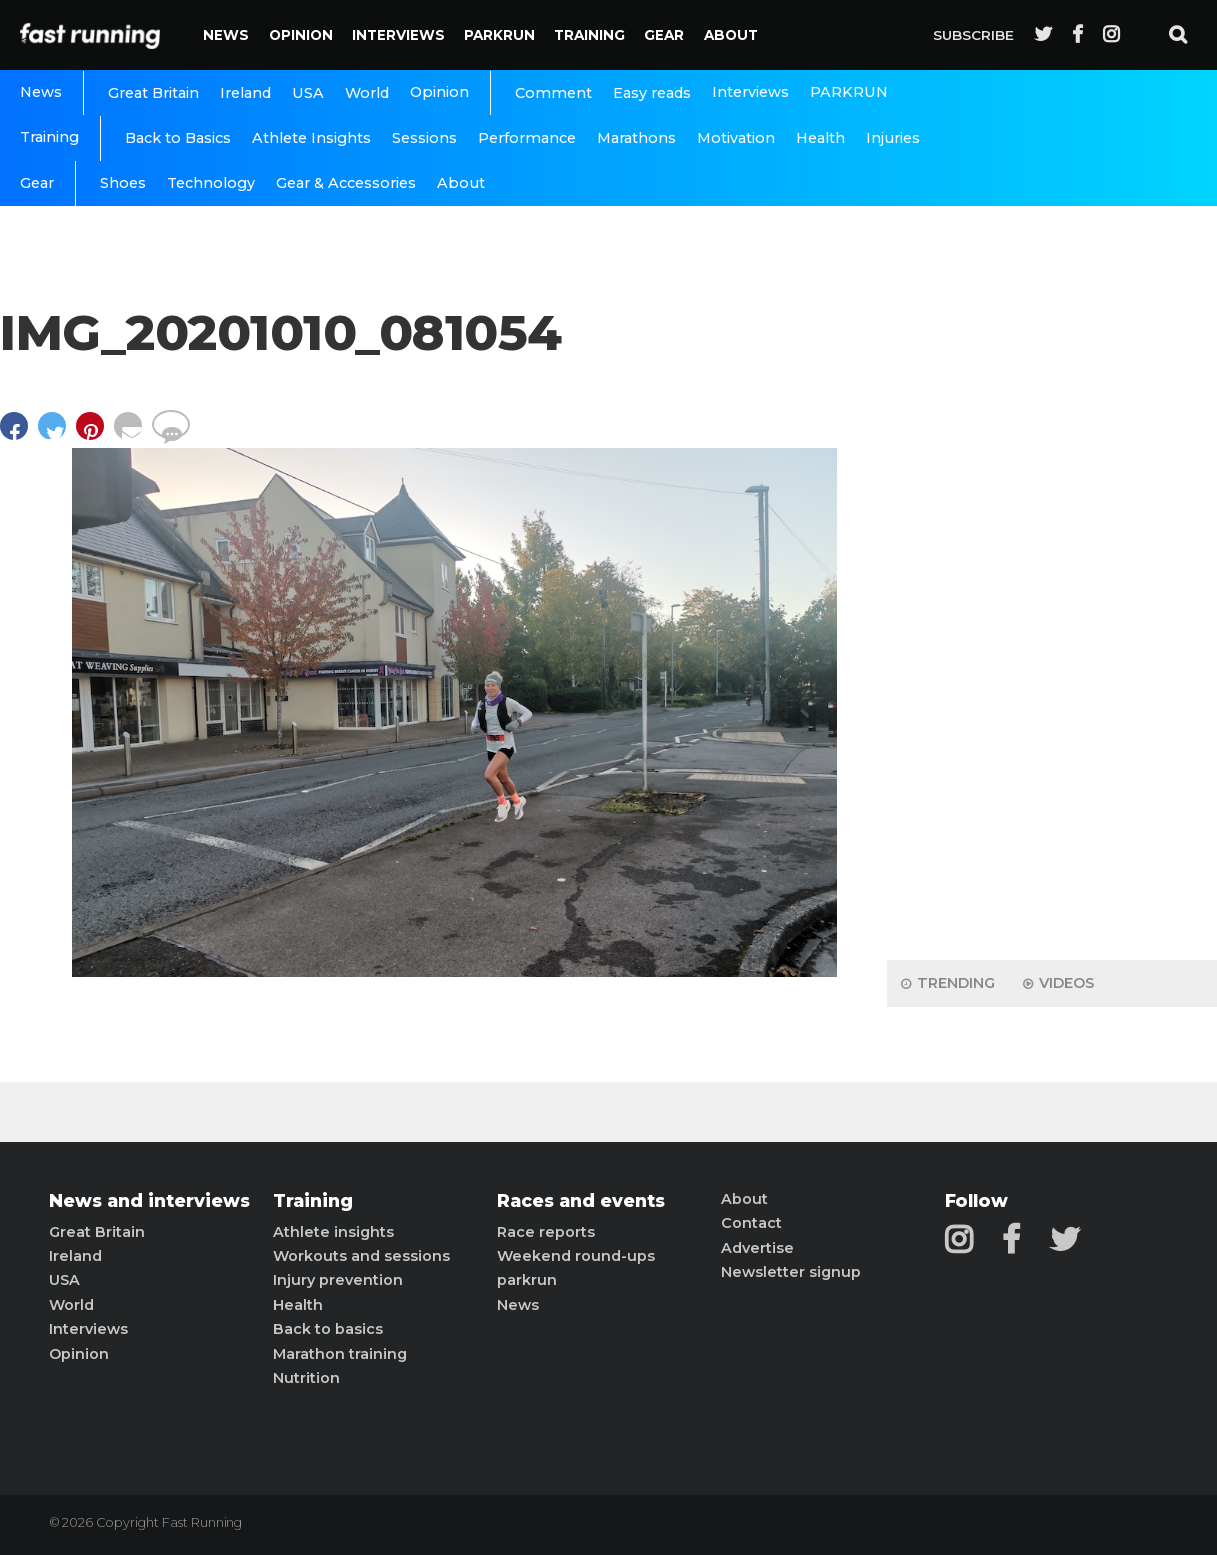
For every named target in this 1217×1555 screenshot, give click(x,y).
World (367, 93)
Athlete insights (333, 1232)
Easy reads (652, 93)
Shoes (123, 183)
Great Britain (153, 93)
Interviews (398, 35)
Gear (664, 35)
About (731, 35)
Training (589, 35)
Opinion (301, 35)
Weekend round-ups (576, 1256)
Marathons (636, 138)
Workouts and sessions (361, 1256)
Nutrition (306, 1378)
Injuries (893, 138)
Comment (553, 93)
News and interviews (149, 1201)
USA (308, 93)
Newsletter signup (791, 1272)
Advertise (757, 1248)
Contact (751, 1223)
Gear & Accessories (346, 183)
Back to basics (328, 1329)
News (226, 35)
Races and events (581, 1201)
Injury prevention (338, 1280)
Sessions (424, 138)
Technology (211, 183)
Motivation (736, 138)
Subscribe (973, 35)
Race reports (546, 1232)
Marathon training (340, 1354)
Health (820, 138)
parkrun (527, 1280)
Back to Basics (178, 138)
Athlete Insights (311, 138)
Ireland (245, 93)
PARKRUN (499, 35)
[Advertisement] (1052, 630)
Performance (527, 138)
